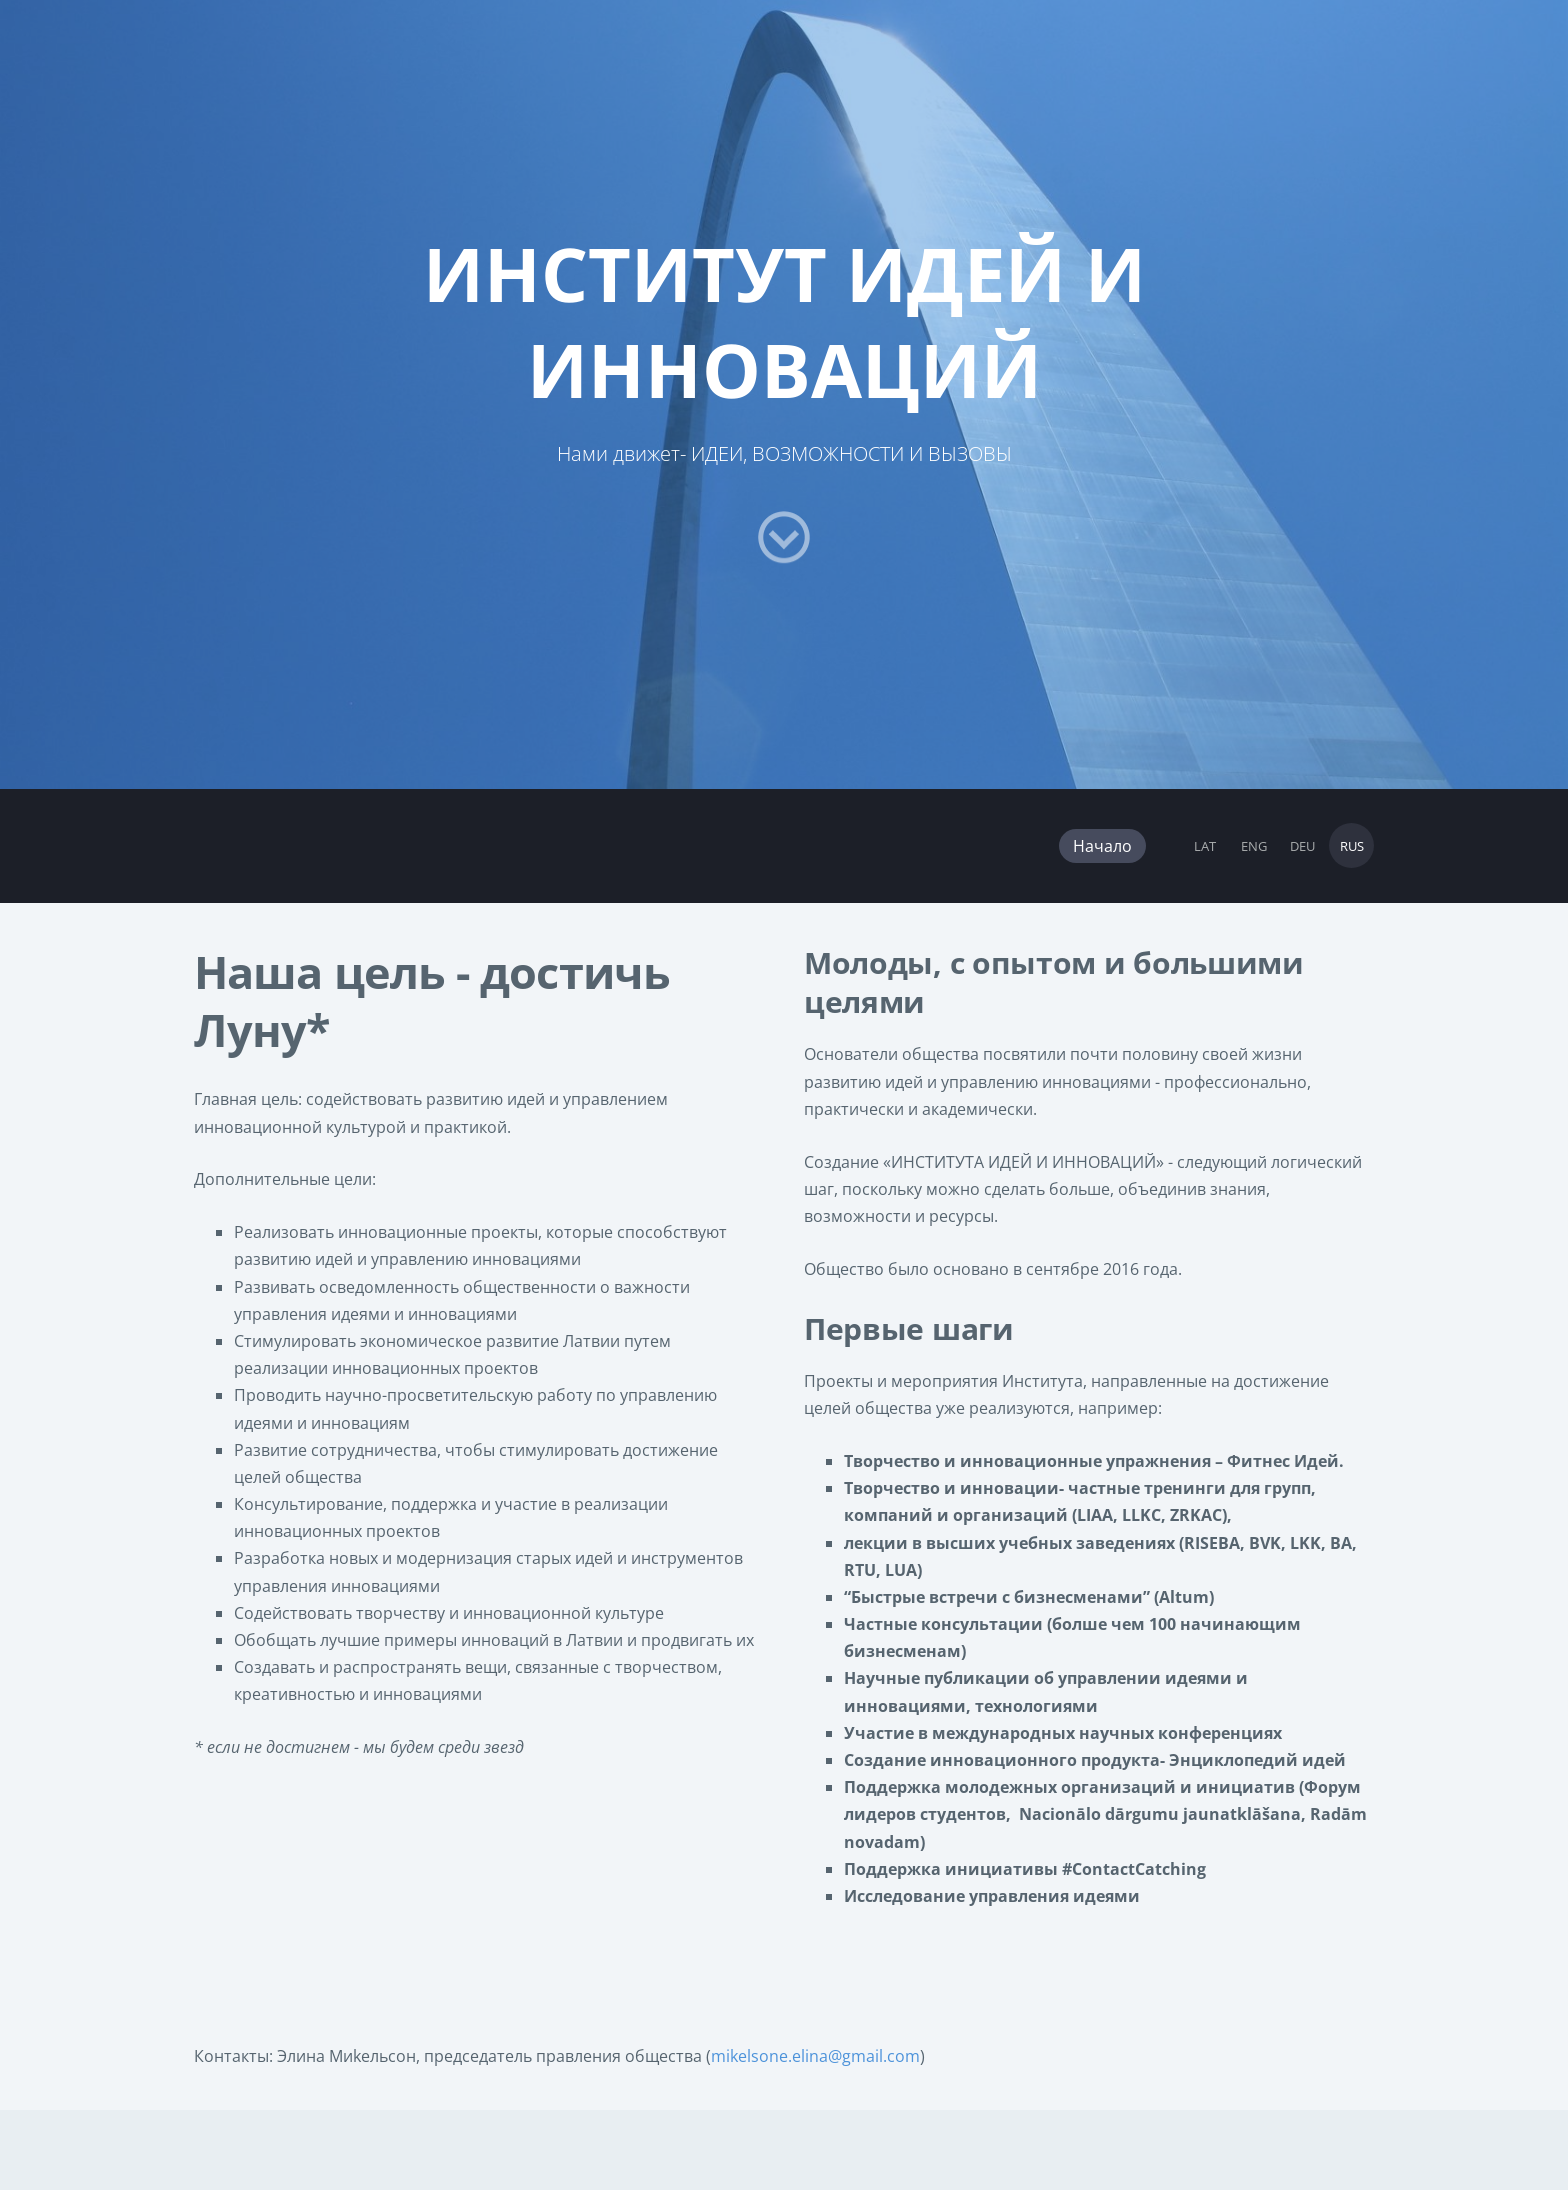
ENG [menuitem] (1254, 846)
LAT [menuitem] (1205, 846)
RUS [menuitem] (1352, 846)
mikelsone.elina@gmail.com (815, 2056)
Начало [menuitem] (1102, 846)
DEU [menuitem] (1302, 846)
